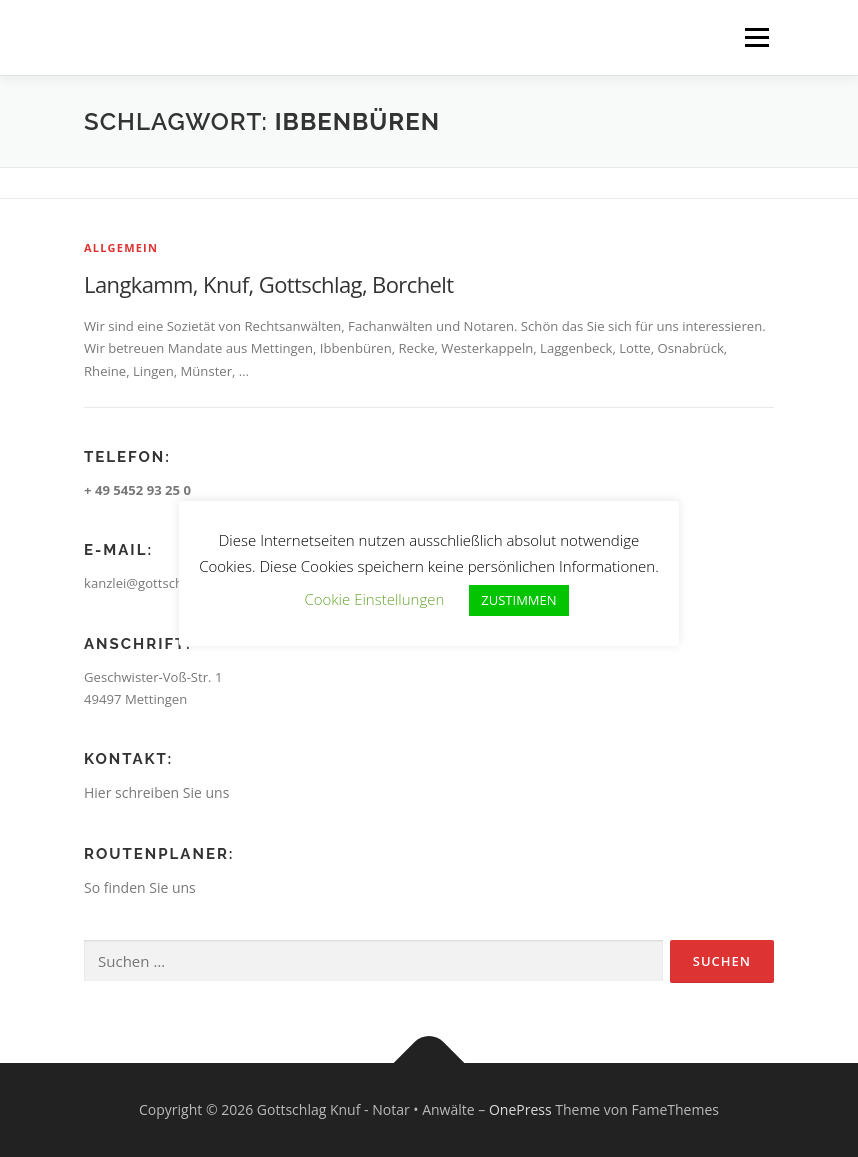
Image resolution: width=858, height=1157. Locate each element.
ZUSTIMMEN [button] (518, 600)
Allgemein (121, 247)
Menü (756, 37)
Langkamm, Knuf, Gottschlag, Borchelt (269, 284)
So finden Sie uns (140, 887)
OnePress (520, 1109)
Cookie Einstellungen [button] (374, 599)
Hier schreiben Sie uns (156, 792)
